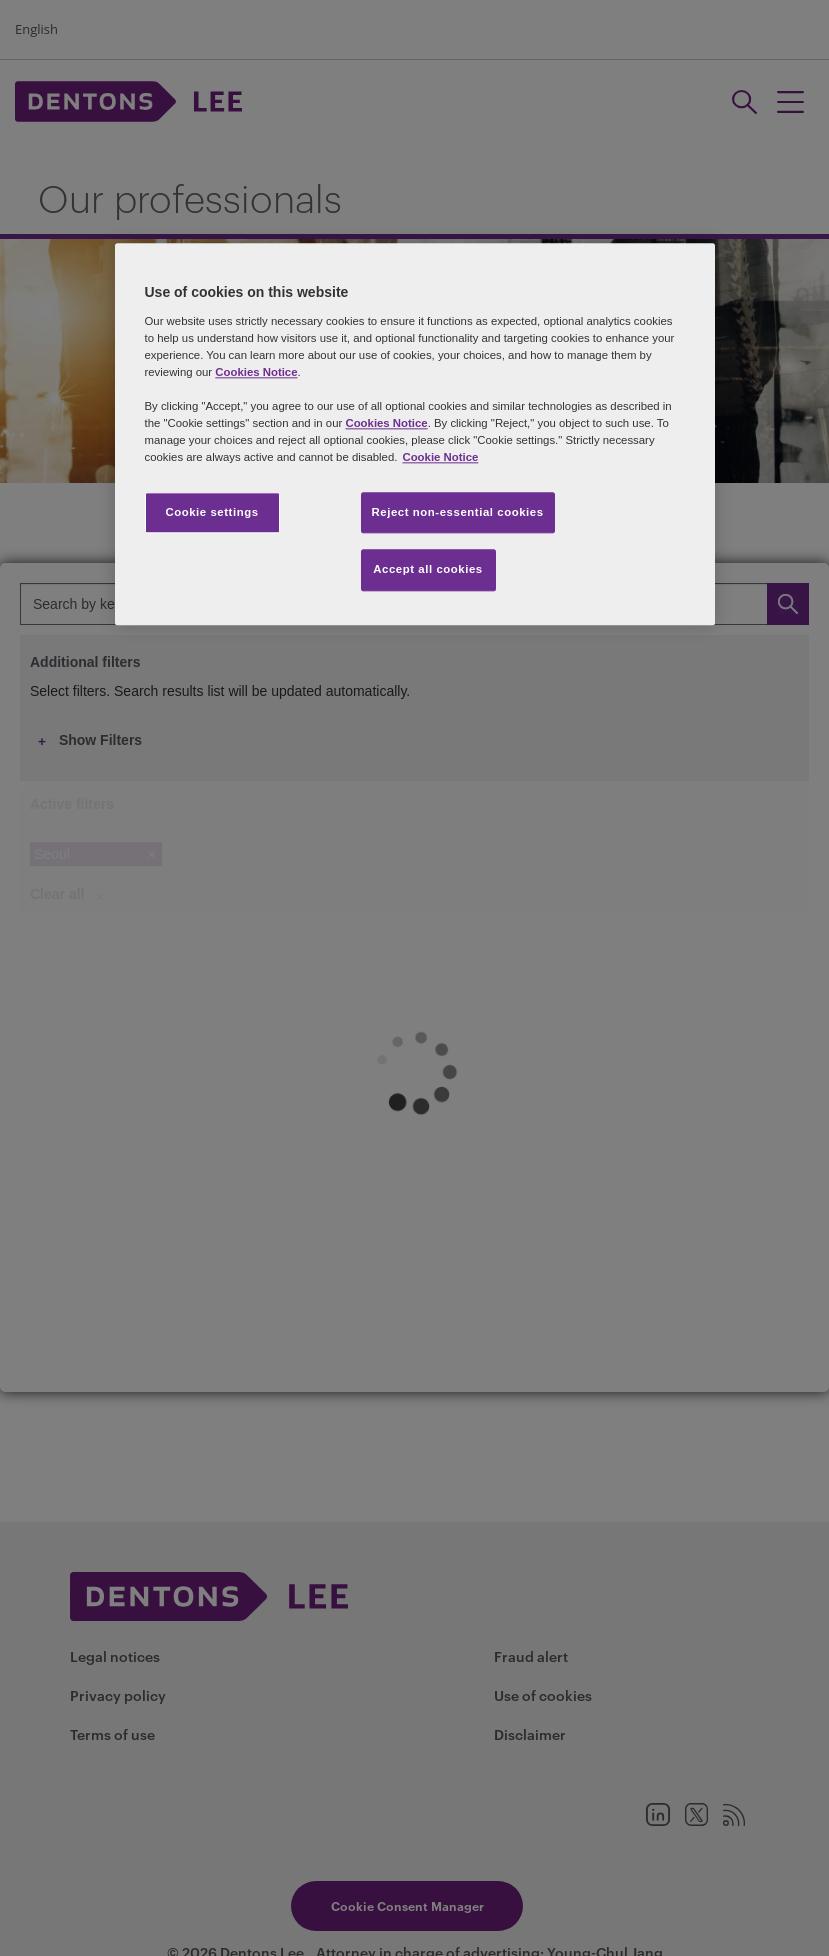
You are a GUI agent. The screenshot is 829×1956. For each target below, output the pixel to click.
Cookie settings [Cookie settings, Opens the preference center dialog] (211, 512)
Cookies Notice (256, 373)
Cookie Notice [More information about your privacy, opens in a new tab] (440, 458)
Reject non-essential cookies (458, 512)
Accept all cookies (428, 570)
